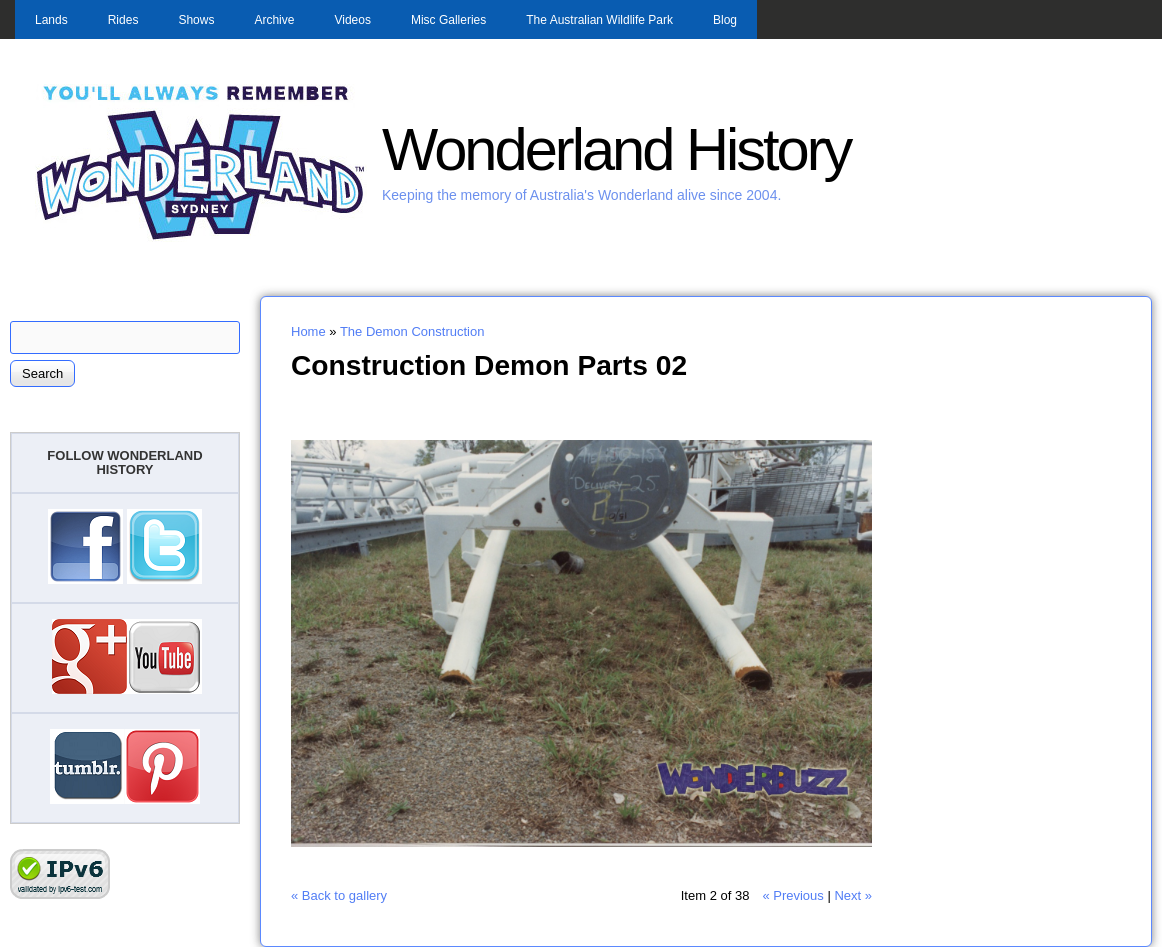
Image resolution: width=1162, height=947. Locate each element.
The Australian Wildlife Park (599, 20)
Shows (196, 20)
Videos (352, 20)
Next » (853, 895)
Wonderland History (616, 149)
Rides (123, 20)
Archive (274, 20)
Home (308, 331)
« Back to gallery (339, 895)
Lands (51, 20)
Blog (725, 20)
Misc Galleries (448, 20)
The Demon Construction (412, 331)
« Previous (792, 895)
